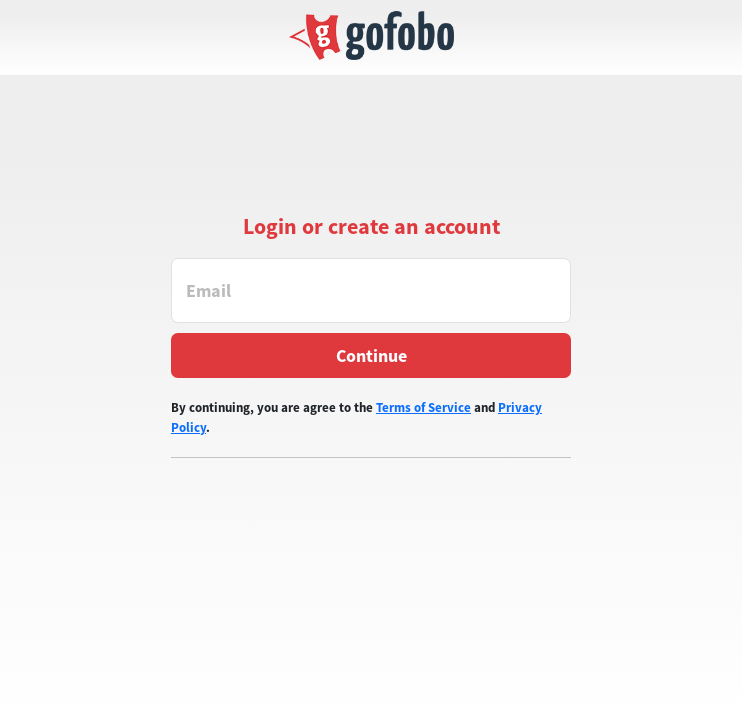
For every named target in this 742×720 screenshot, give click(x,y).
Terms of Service (423, 407)
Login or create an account (371, 226)
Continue (371, 355)
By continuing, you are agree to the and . (356, 417)
